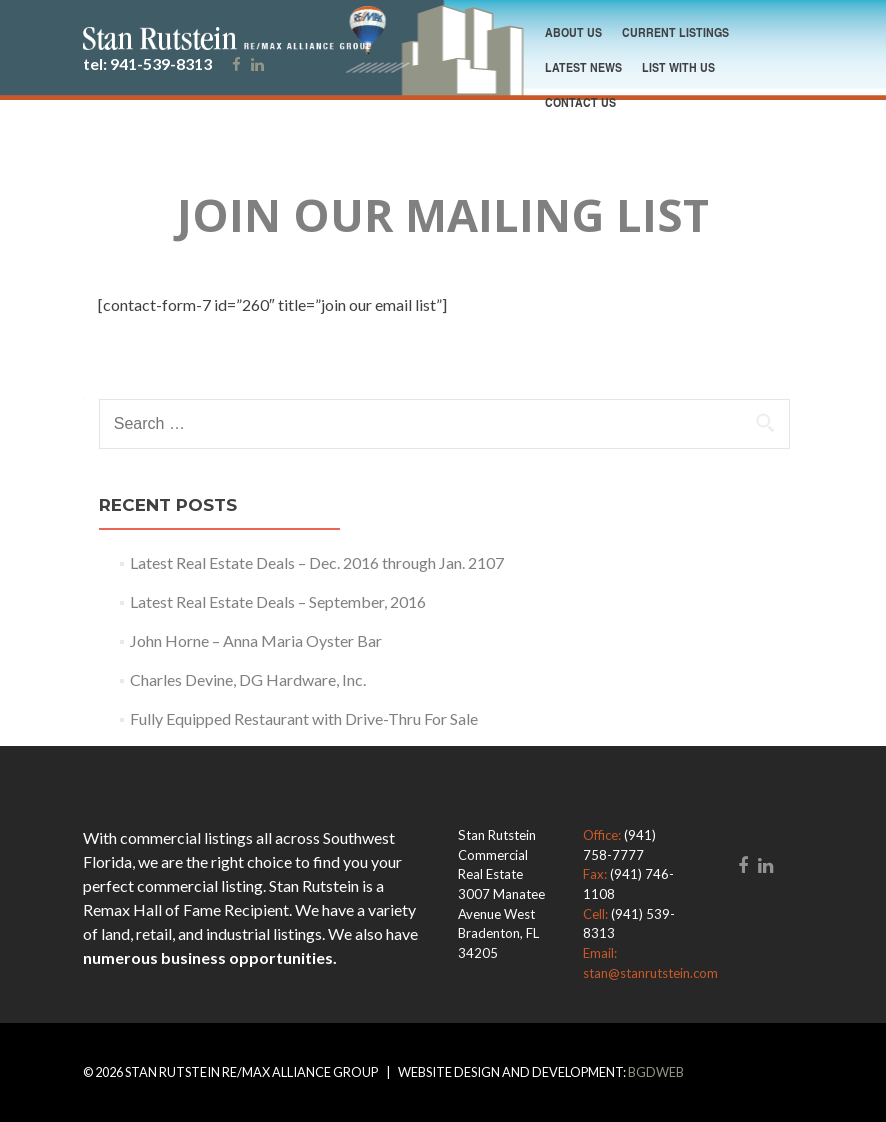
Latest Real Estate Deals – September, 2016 (278, 601)
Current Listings (675, 32)
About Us (573, 32)
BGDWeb (656, 1072)
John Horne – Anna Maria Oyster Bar (256, 640)
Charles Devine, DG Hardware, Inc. (248, 679)
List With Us (678, 67)
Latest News (583, 67)
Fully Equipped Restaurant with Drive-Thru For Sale (304, 718)
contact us (580, 102)
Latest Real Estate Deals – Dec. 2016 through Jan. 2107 (317, 562)
